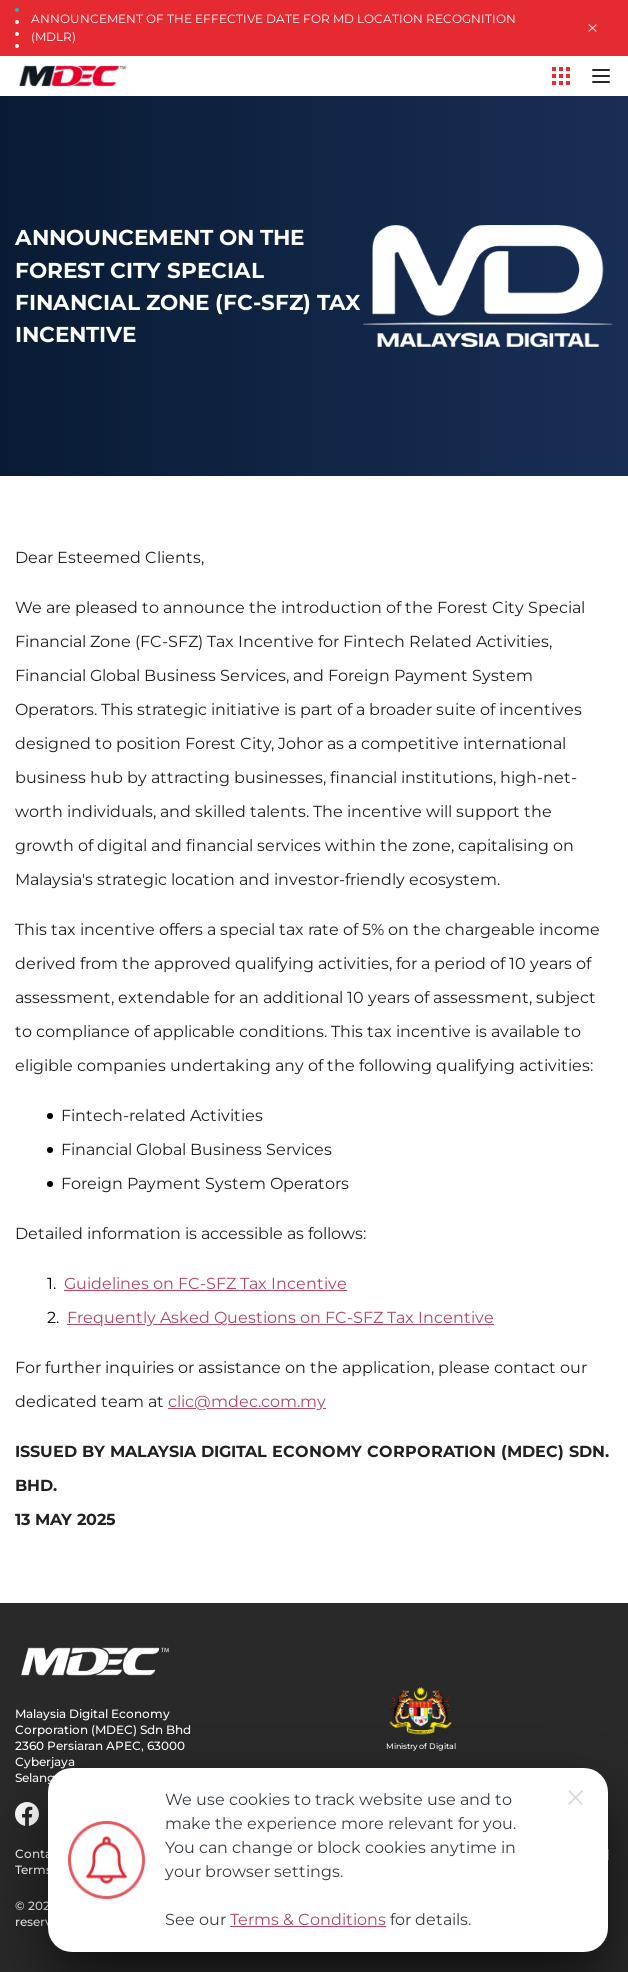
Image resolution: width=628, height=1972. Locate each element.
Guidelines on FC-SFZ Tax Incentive (205, 1283)
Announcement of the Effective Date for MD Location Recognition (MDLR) (273, 27)
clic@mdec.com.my (247, 1401)
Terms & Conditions (308, 1919)
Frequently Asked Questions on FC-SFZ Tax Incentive (280, 1317)
